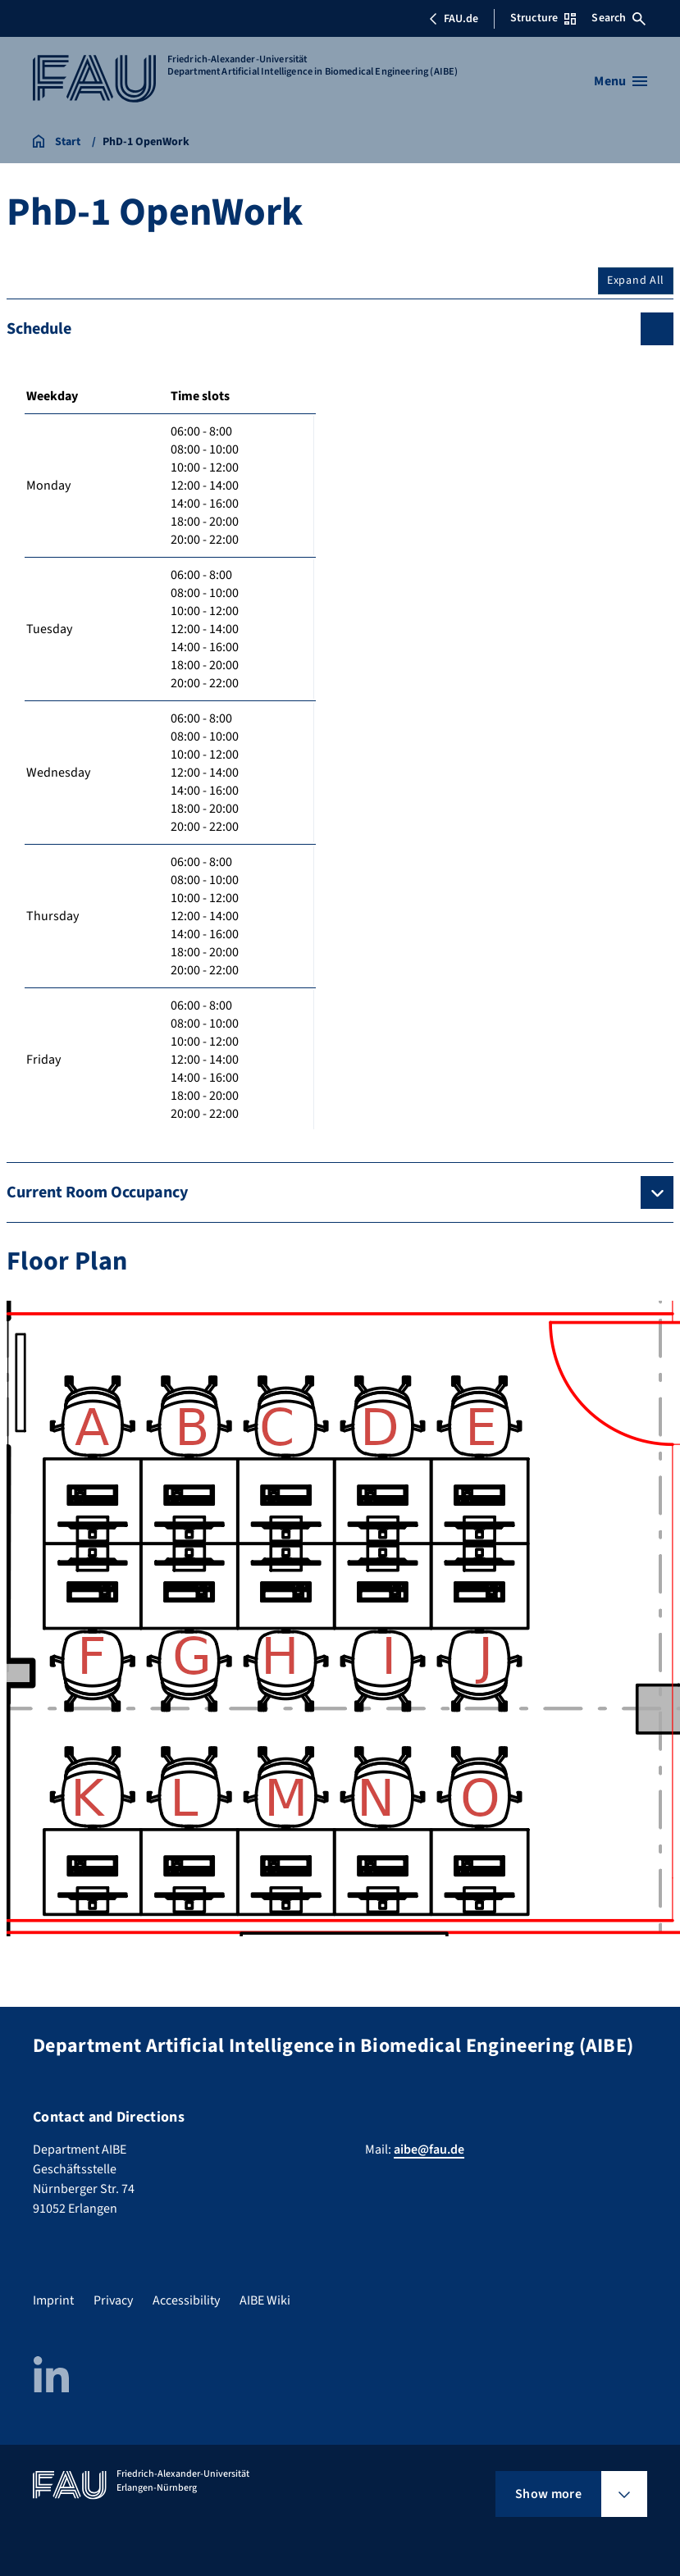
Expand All (635, 280)
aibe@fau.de (429, 2150)
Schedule (39, 328)
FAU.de (453, 19)
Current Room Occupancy (97, 1192)
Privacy (113, 2300)
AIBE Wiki (265, 2300)
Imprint (53, 2300)
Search (618, 18)
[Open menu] (620, 81)
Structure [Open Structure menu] (543, 18)
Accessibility (186, 2300)
